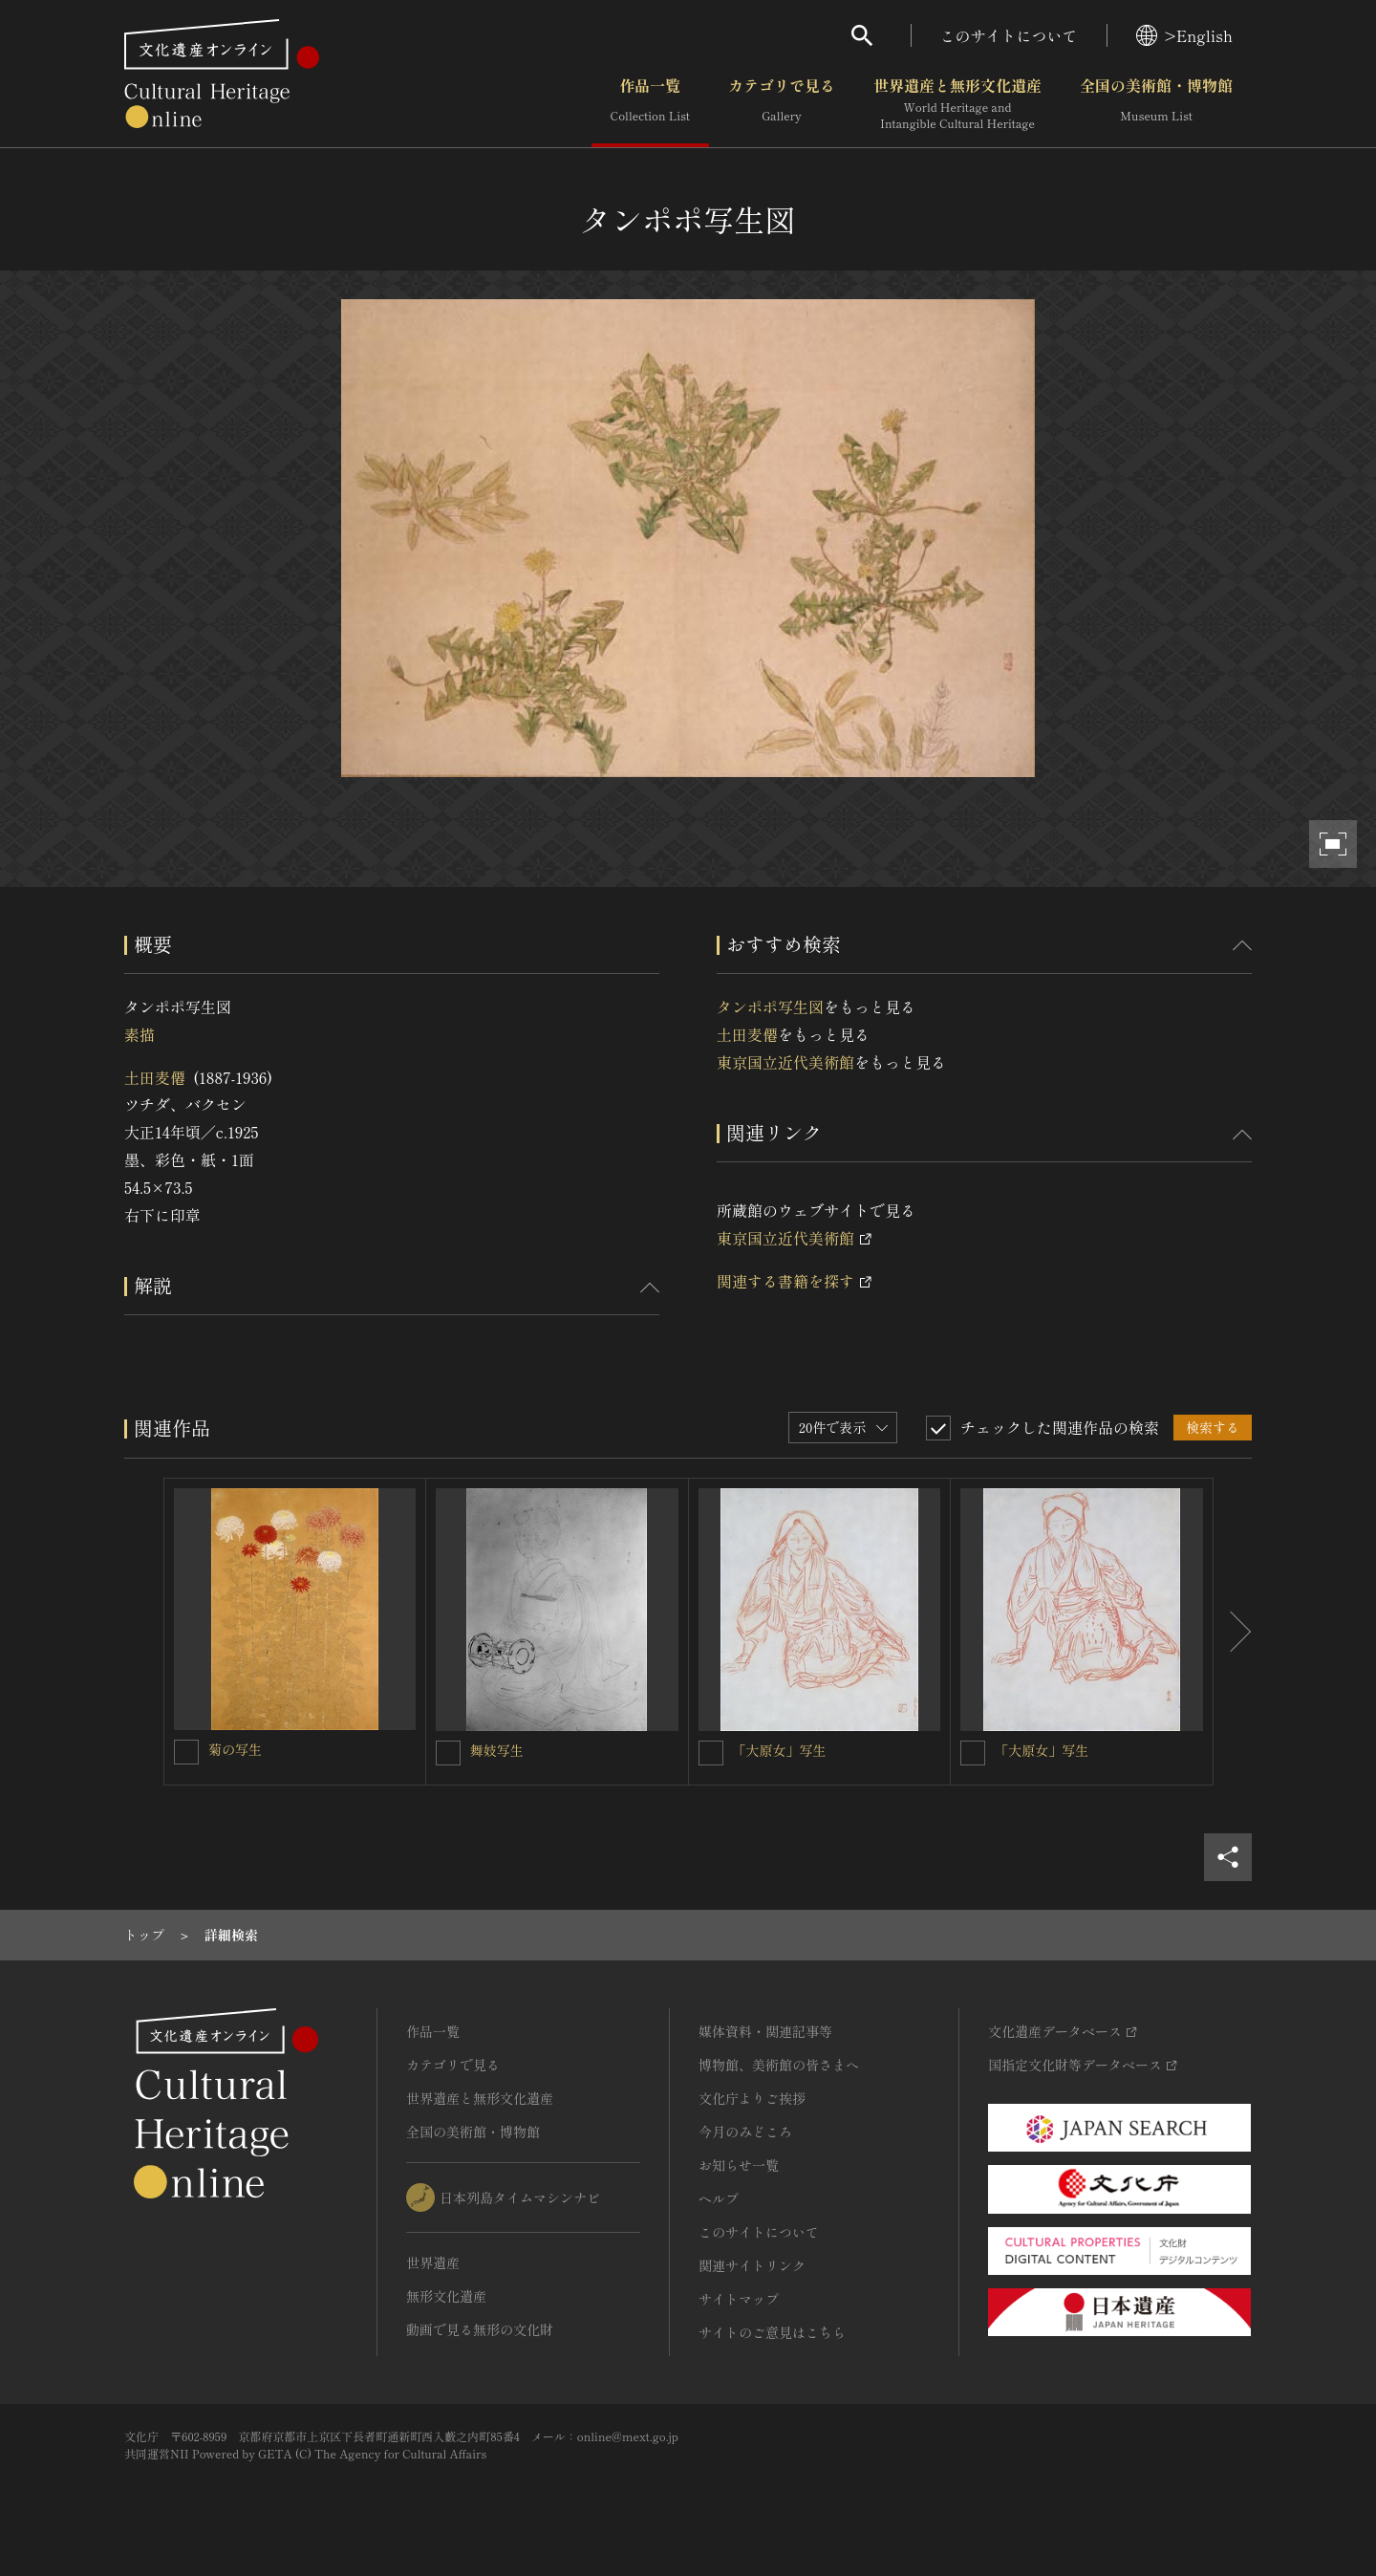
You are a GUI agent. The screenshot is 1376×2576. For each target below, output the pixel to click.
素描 (139, 1034)
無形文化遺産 (446, 2295)
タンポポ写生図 (770, 1006)
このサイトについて (1009, 35)
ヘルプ (719, 2198)
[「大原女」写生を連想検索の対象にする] (711, 1753)
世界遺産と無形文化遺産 (957, 104)
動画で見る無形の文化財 (479, 2329)
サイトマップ (739, 2298)
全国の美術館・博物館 (1156, 104)
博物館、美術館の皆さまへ (779, 2064)
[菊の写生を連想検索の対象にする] (186, 1752)
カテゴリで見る (781, 104)
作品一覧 (650, 104)
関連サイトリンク (752, 2265)
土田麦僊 (154, 1077)
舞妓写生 (497, 1750)
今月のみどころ (745, 2131)
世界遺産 (433, 2262)
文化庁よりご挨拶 (752, 2098)
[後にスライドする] (1233, 1632)
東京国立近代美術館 (785, 1061)
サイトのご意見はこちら (772, 2332)
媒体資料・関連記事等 (765, 2031)
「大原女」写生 (780, 1750)
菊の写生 (235, 1749)
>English (1184, 35)
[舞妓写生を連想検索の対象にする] (448, 1753)
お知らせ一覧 (739, 2165)
